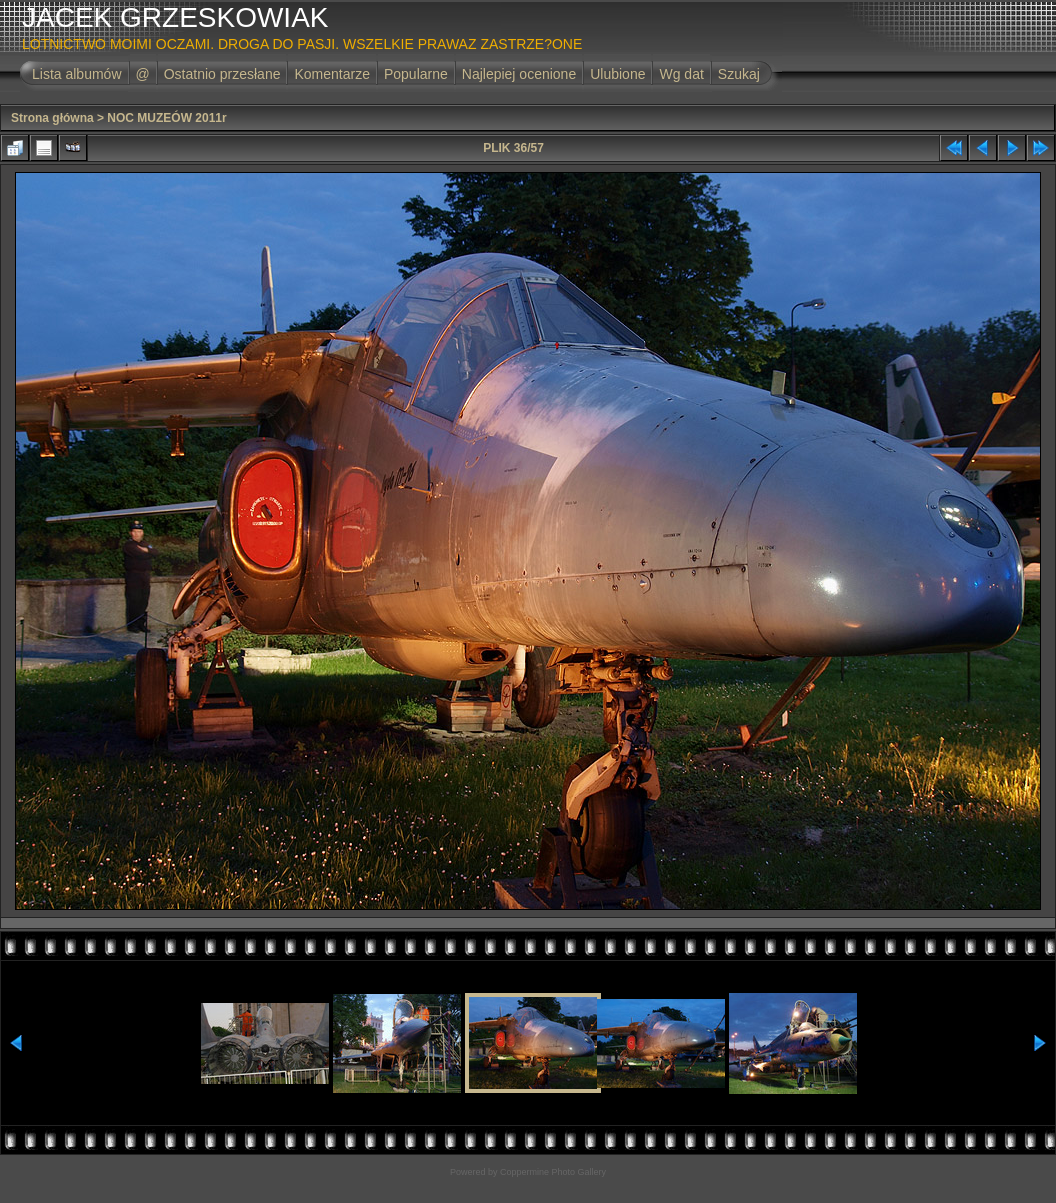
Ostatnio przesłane (222, 74)
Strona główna (52, 118)
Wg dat (681, 74)
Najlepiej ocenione (519, 74)
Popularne (416, 74)
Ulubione (617, 74)
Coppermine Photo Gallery (553, 1172)
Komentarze (331, 74)
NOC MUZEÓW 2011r (166, 118)
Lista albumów (77, 74)
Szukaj (739, 74)
